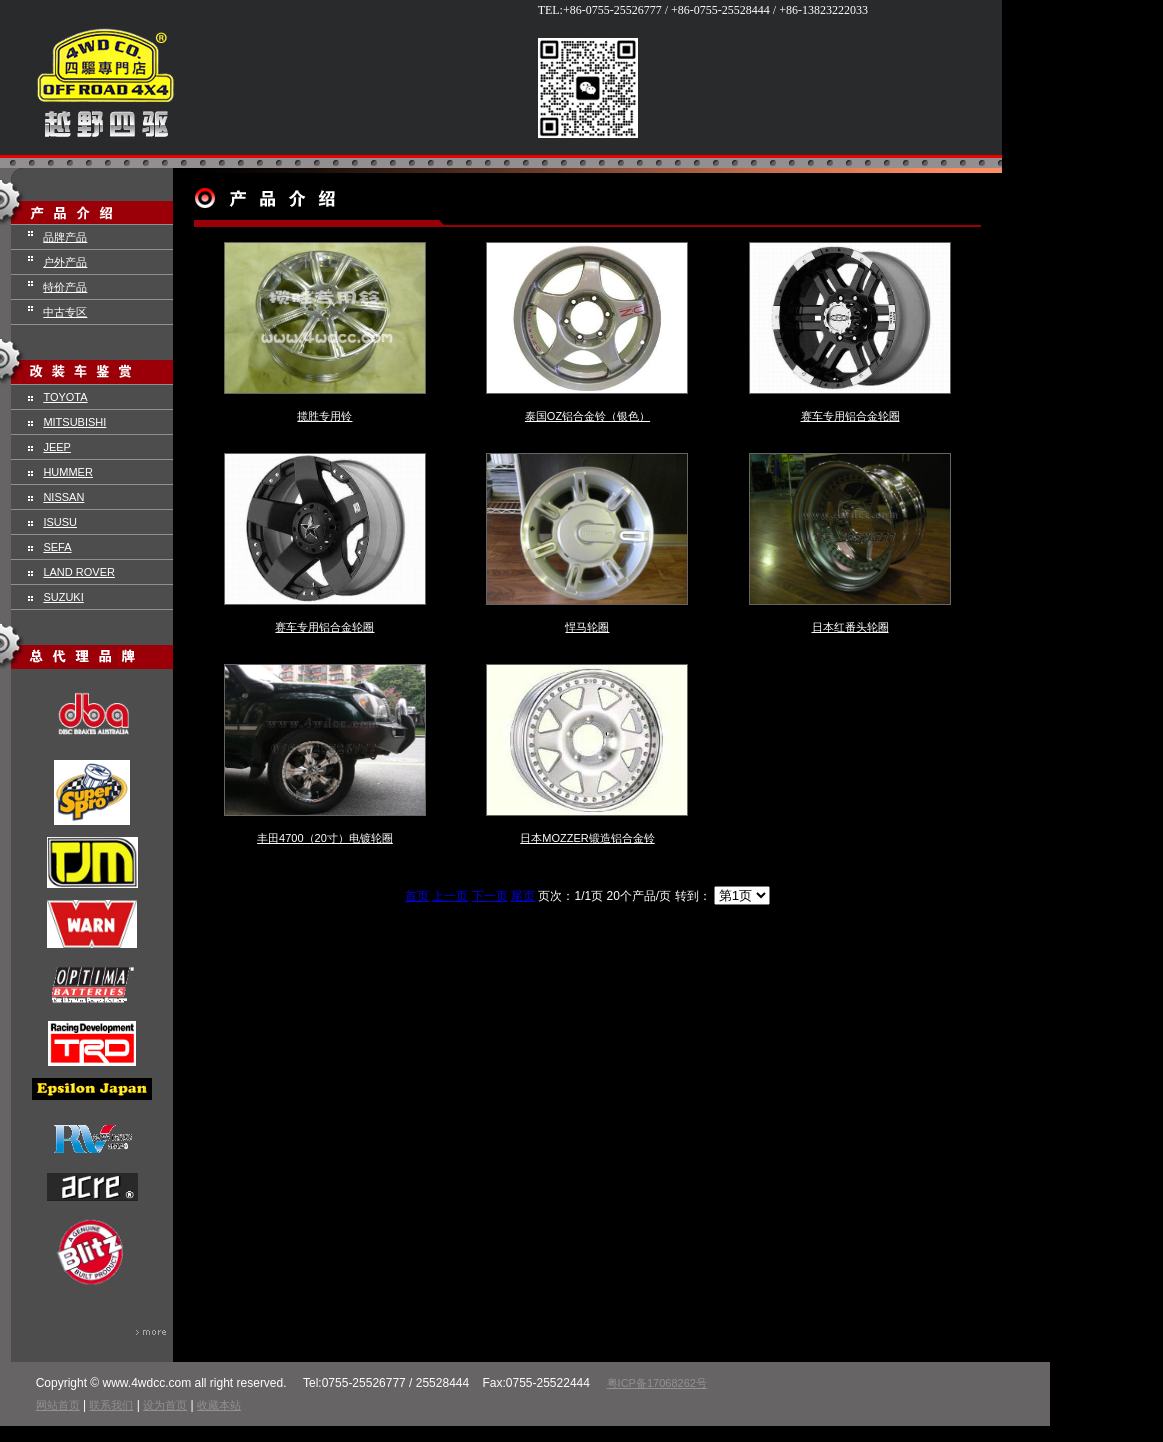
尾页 (523, 896)
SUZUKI (63, 597)
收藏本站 (219, 1405)
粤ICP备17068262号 (657, 1383)
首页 (417, 896)
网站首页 (58, 1405)
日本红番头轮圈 (850, 627)
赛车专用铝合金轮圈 (850, 416)
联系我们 (111, 1405)
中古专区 (65, 312)
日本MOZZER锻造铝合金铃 (587, 838)
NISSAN (63, 497)
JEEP (57, 447)
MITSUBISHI (74, 422)
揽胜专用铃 (324, 416)
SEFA (57, 547)
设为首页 (165, 1405)
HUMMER (68, 472)
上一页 (450, 896)
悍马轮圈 (587, 627)
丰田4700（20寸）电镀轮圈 (325, 838)
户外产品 (65, 262)
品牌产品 (65, 237)
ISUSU (60, 522)
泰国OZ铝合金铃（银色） (587, 416)
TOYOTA (65, 397)
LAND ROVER (79, 572)
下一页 (490, 896)
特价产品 (65, 287)
